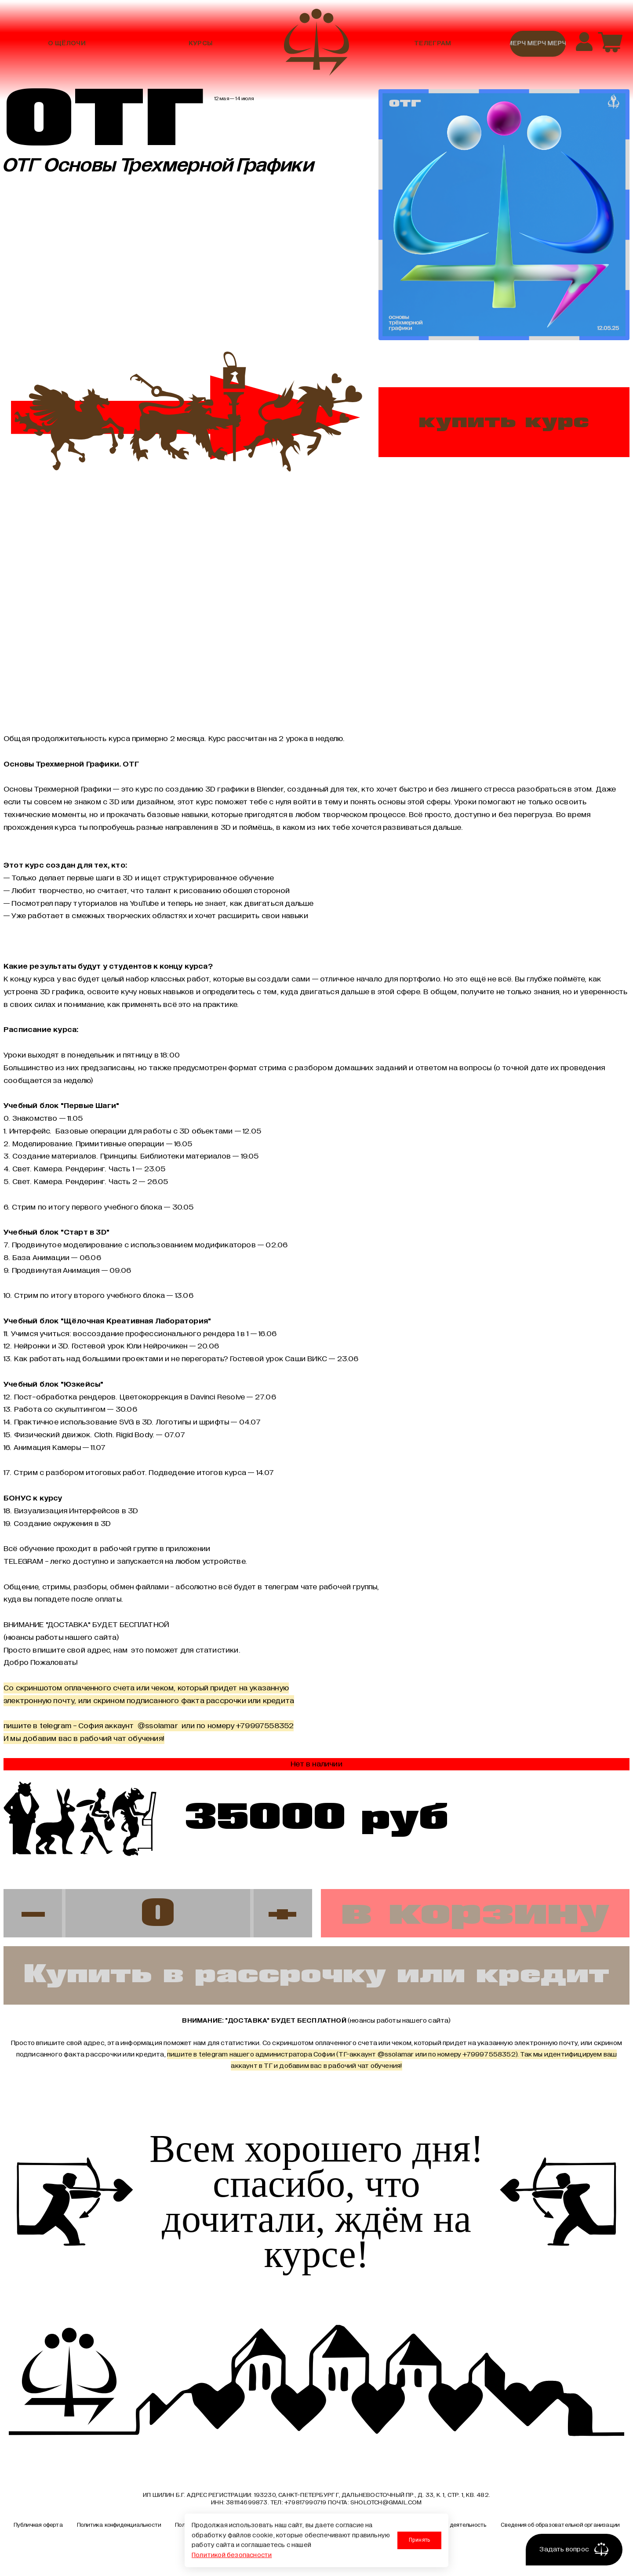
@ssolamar (396, 2055)
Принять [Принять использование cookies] (419, 2540)
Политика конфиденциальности (119, 2525)
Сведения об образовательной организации (560, 2525)
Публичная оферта (38, 2525)
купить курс (504, 422)
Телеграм (432, 43)
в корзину (475, 1913)
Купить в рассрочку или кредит (316, 1975)
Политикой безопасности (232, 2555)
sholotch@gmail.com (386, 2503)
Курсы (200, 43)
